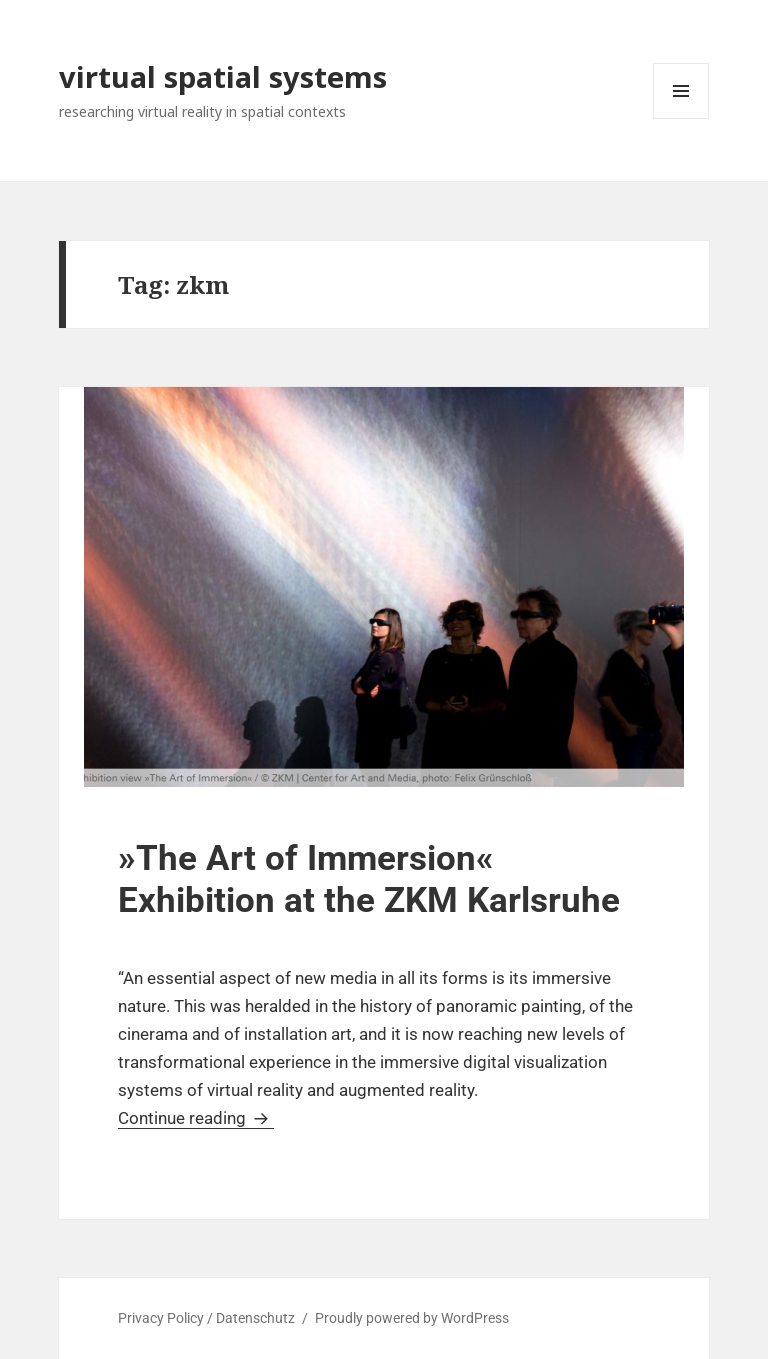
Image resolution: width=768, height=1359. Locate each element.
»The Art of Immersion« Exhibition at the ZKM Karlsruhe (369, 879)
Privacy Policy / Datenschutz (206, 1318)
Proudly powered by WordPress (412, 1318)
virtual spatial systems (223, 76)
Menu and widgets (681, 118)
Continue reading (196, 1118)
